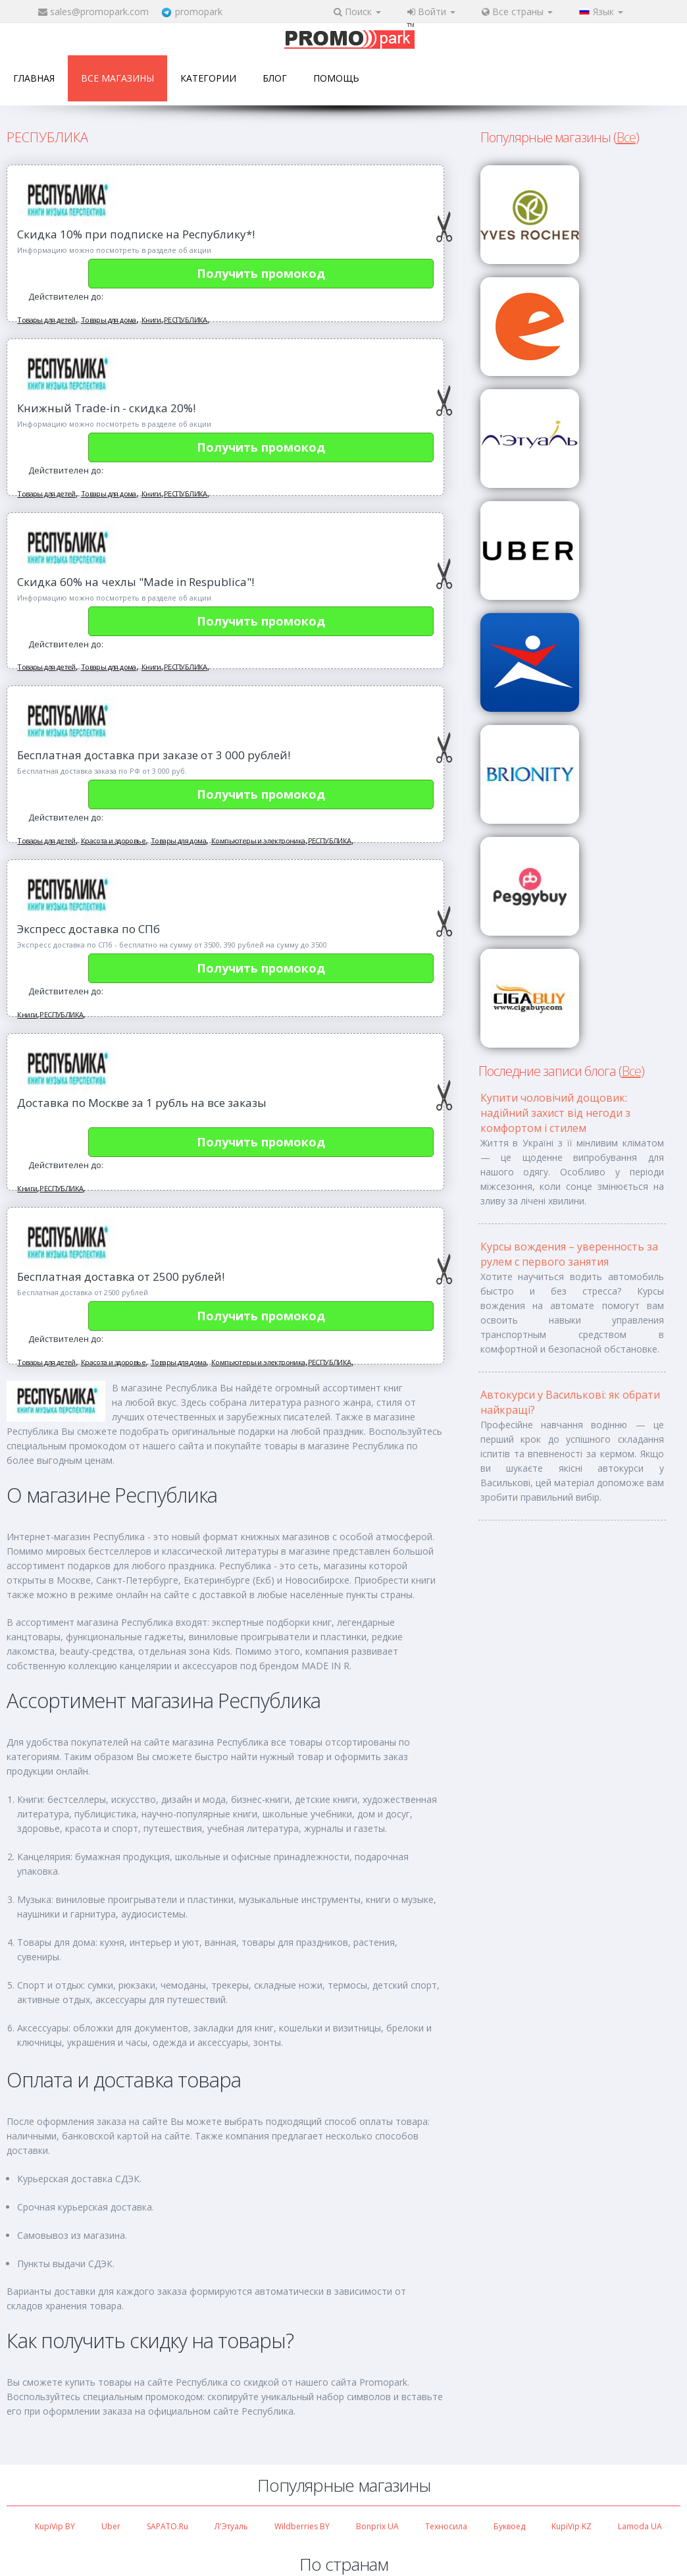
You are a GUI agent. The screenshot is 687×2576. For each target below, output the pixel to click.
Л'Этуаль (231, 2526)
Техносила (446, 2526)
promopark (198, 11)
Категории (208, 78)
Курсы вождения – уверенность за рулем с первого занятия (569, 1254)
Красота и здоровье (113, 840)
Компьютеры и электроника (258, 840)
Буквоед (509, 2526)
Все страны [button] (517, 11)
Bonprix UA (377, 2526)
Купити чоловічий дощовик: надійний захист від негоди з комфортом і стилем (555, 1112)
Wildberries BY (302, 2526)
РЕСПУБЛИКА (185, 320)
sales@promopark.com (99, 11)
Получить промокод (261, 273)
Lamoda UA (640, 2526)
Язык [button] (601, 11)
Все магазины (117, 78)
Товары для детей (46, 320)
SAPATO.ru (167, 2526)
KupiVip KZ (571, 2526)
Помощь (336, 78)
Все (626, 137)
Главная (34, 78)
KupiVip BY (55, 2526)
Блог (275, 78)
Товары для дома (108, 320)
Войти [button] (431, 11)
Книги (151, 320)
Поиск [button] (357, 11)
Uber (110, 2526)
